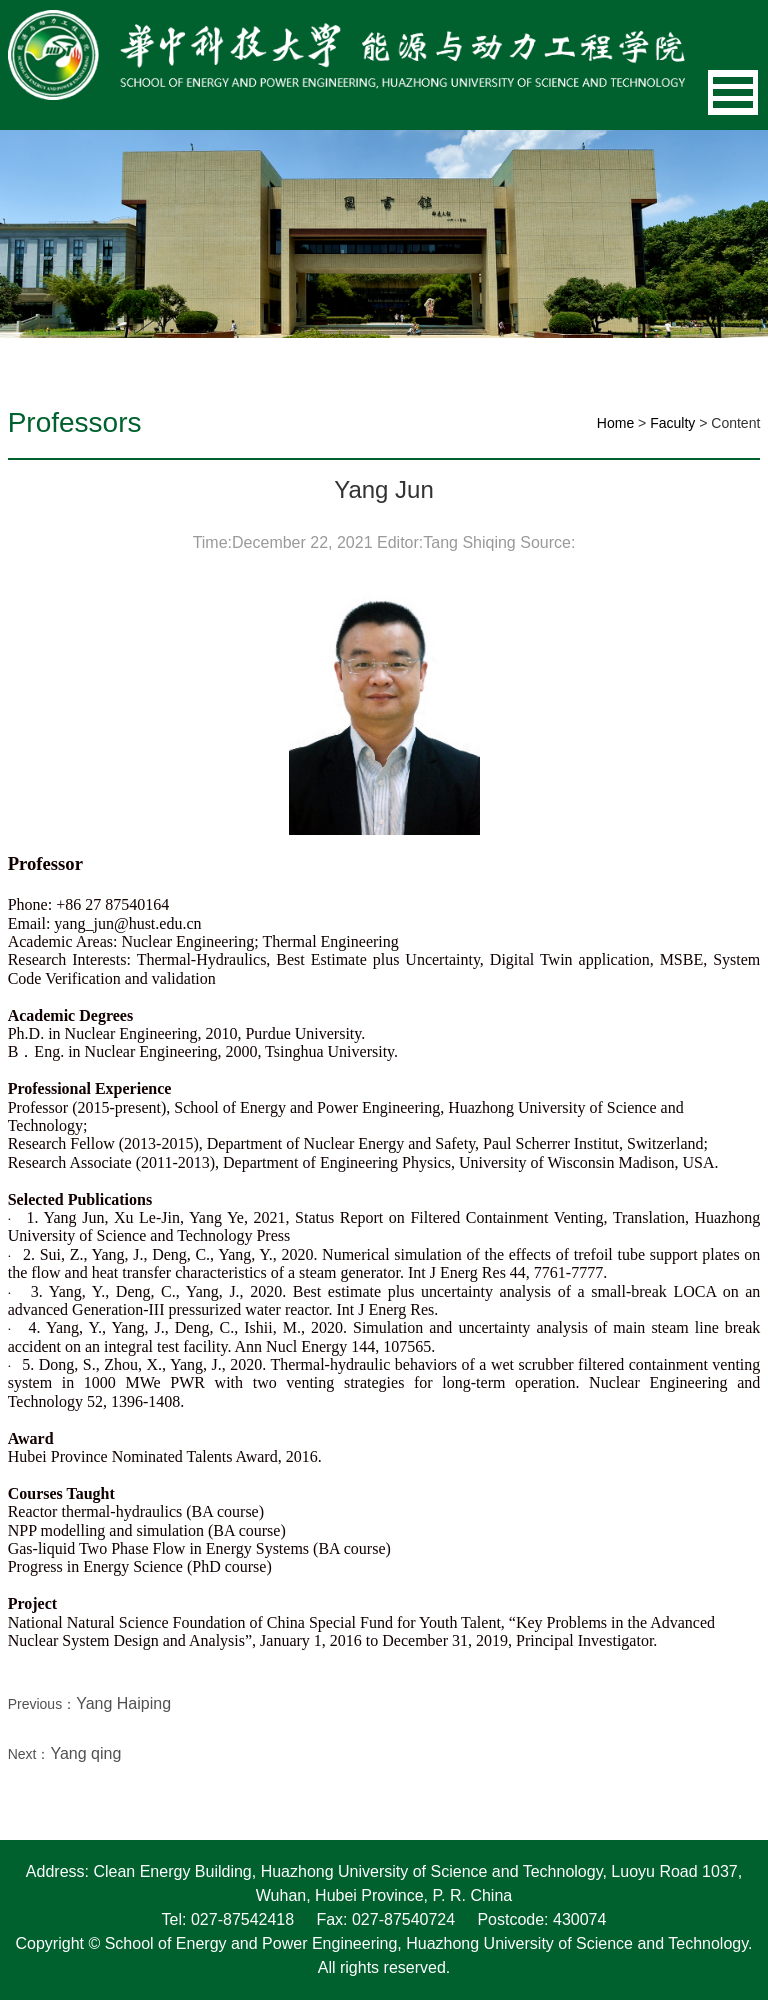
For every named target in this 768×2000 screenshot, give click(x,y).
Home (615, 423)
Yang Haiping (123, 1703)
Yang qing (85, 1753)
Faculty (672, 423)
